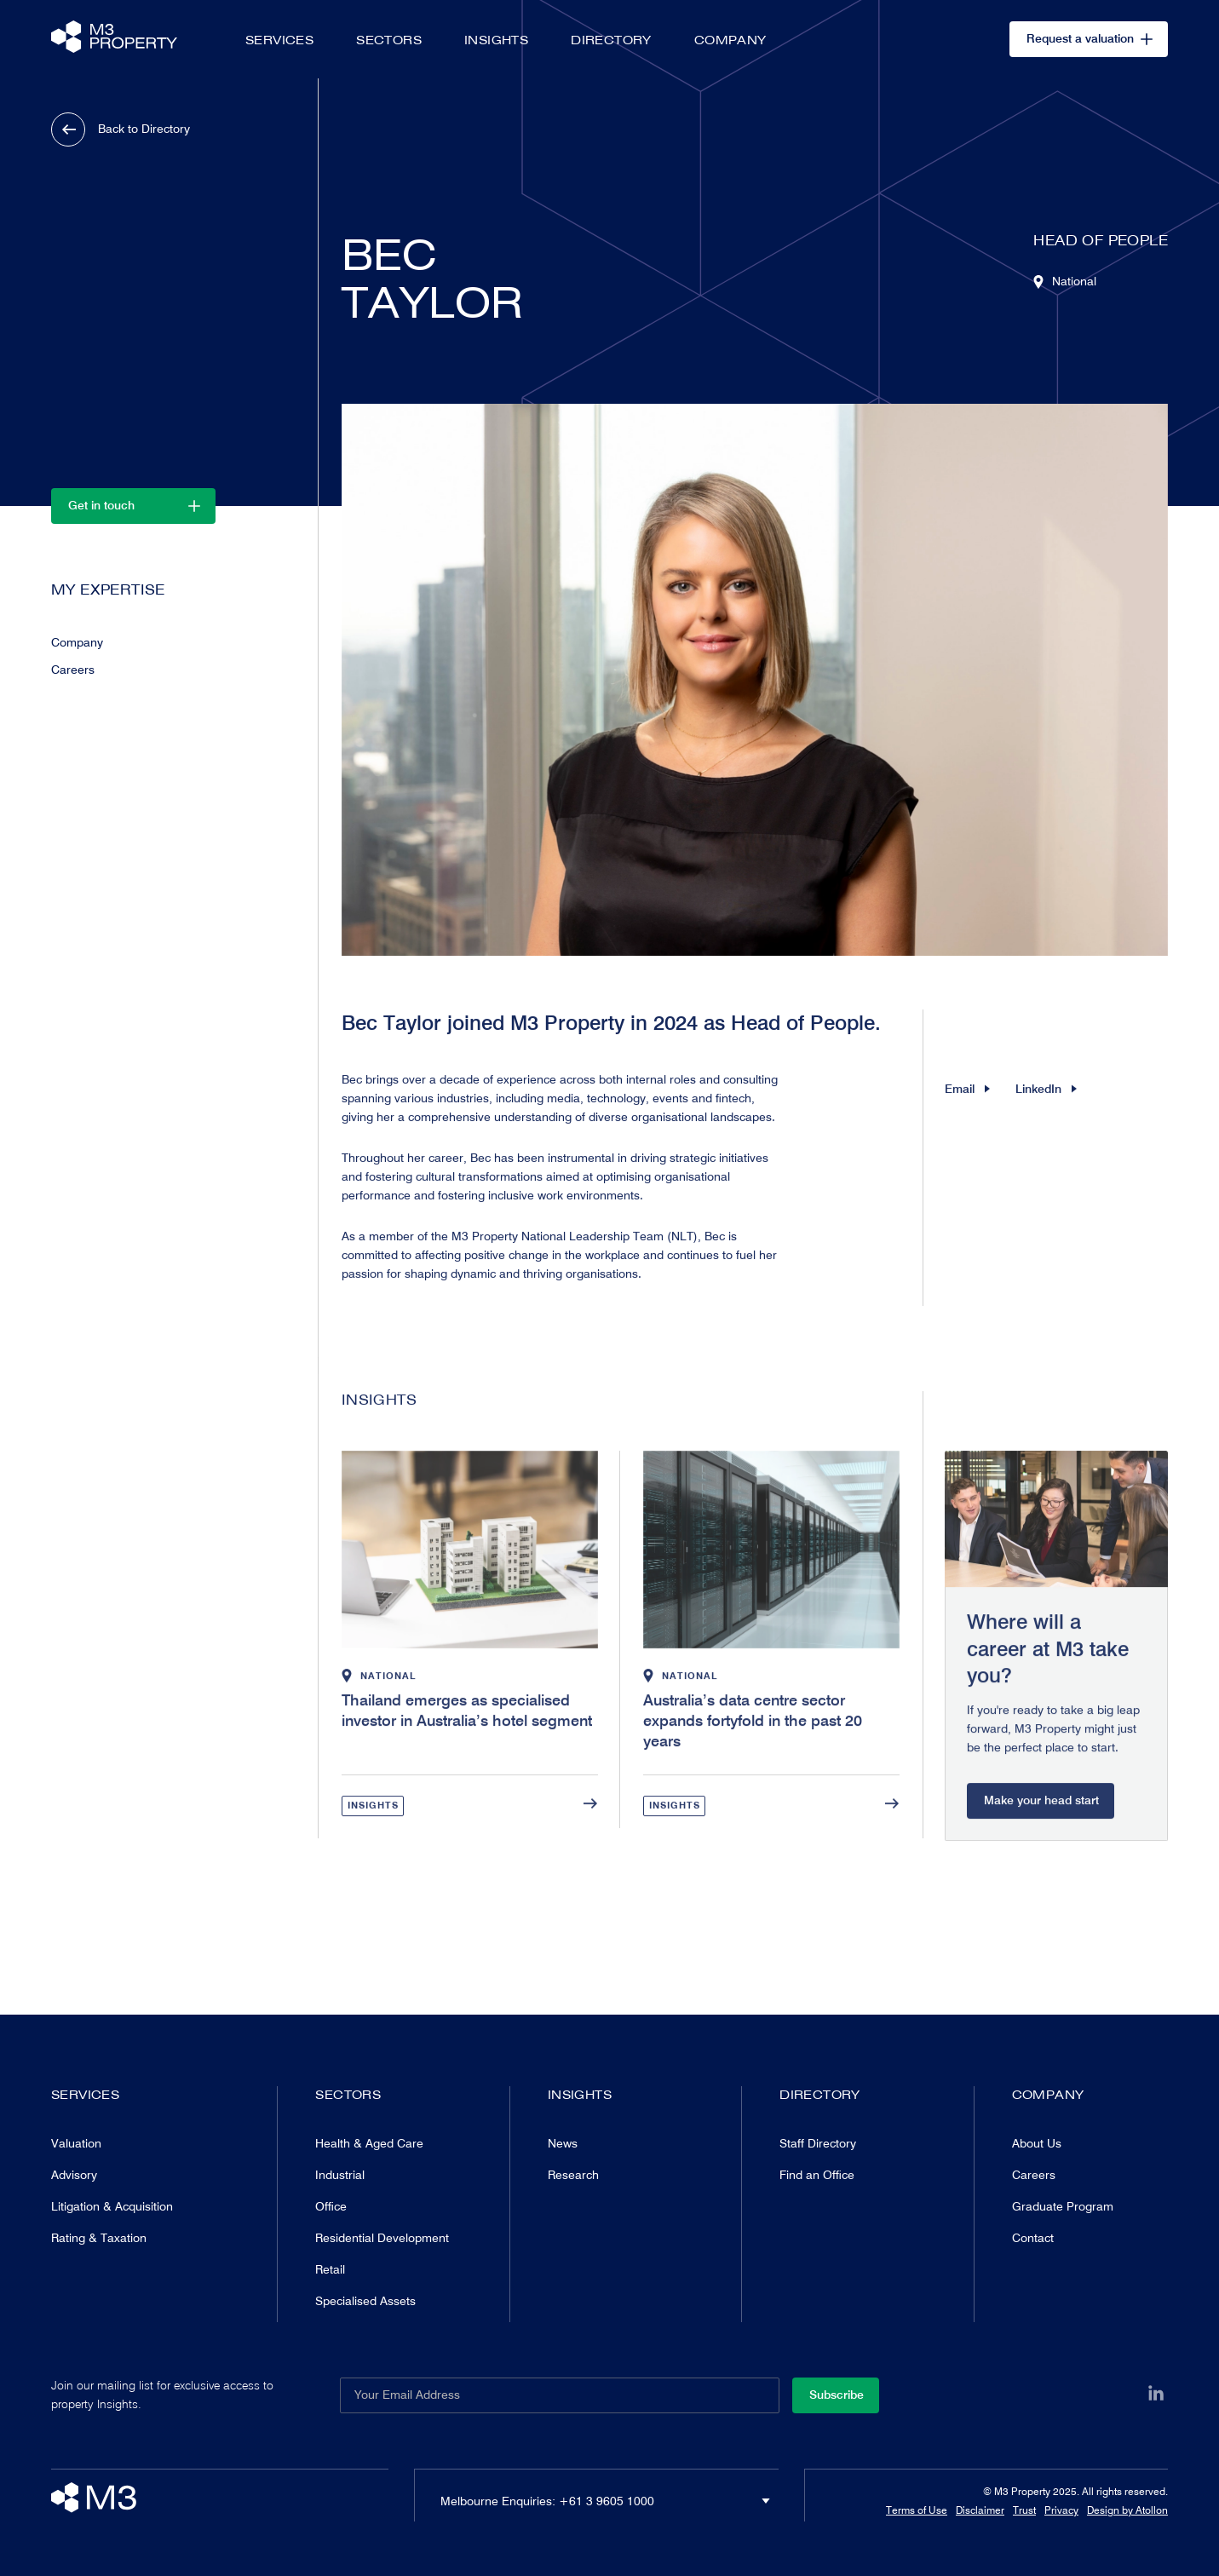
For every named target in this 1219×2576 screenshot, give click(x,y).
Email (967, 1106)
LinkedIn (1046, 1106)
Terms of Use (916, 2510)
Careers (73, 670)
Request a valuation (1089, 38)
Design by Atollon (1127, 2510)
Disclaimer (980, 2510)
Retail (330, 2269)
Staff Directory (817, 2143)
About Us (1036, 2143)
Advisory (74, 2175)
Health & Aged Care (369, 2143)
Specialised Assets (365, 2301)
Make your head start (1041, 1836)
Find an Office (816, 2175)
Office (331, 2206)
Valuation (76, 2143)
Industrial (340, 2175)
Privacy (1061, 2510)
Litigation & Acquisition (112, 2206)
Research (573, 2175)
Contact (1033, 2238)
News (563, 2143)
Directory (611, 40)
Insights (496, 40)
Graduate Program (1062, 2206)
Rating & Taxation (99, 2238)
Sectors (389, 40)
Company (730, 40)
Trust (1024, 2510)
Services (279, 40)
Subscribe (836, 2394)
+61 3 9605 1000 (606, 2501)
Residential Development (382, 2238)
